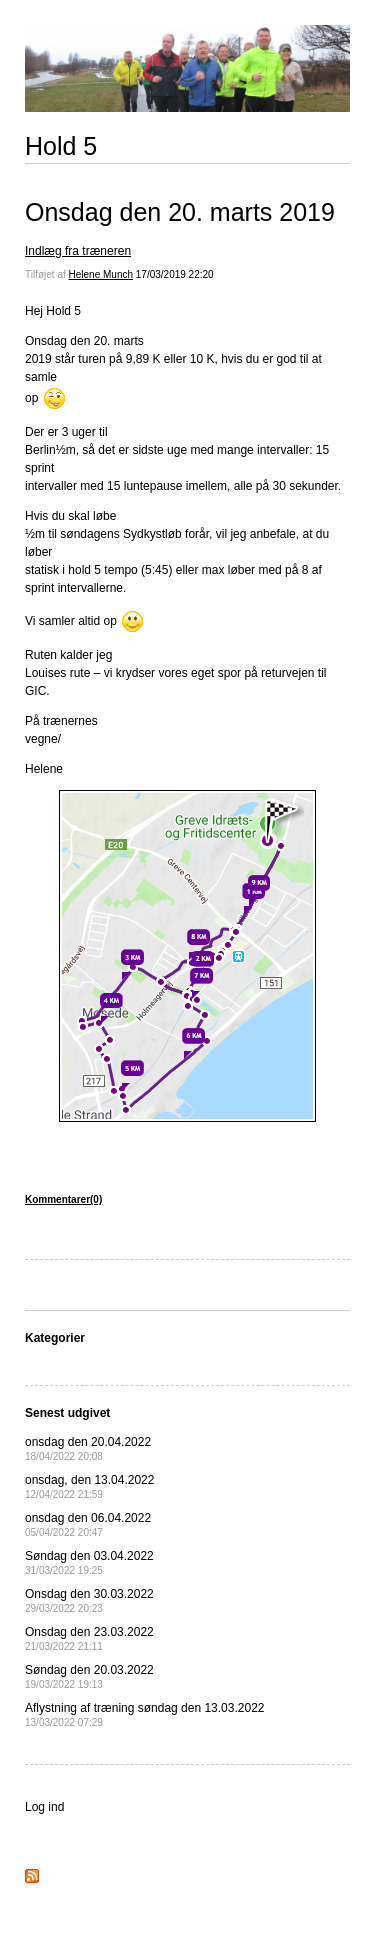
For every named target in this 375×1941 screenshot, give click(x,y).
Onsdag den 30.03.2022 (89, 1600)
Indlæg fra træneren (78, 251)
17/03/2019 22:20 (175, 274)
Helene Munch (101, 274)
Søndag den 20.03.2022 (89, 1676)
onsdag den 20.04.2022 (88, 1448)
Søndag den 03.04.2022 (89, 1562)
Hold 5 (61, 146)
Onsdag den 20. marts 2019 (180, 212)
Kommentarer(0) (63, 1199)
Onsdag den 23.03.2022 (89, 1638)
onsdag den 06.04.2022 (88, 1524)
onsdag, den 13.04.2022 (89, 1486)
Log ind (44, 1807)
